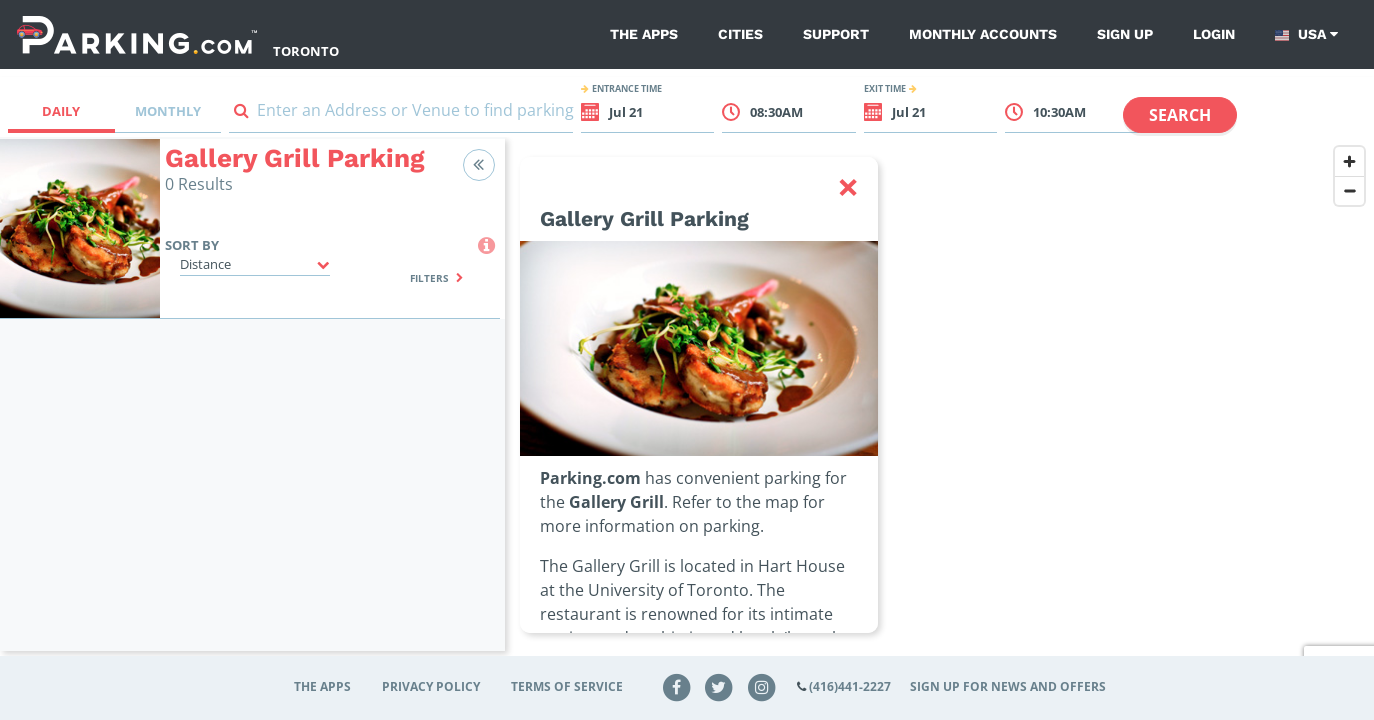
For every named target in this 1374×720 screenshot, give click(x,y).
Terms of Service (567, 686)
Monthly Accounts (983, 34)
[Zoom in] (1349, 161)
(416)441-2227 (850, 686)
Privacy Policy (431, 686)
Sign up (1125, 34)
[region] (939, 407)
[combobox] (401, 114)
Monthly (168, 111)
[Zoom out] (1349, 190)
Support (836, 34)
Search (1180, 115)
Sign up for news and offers (1008, 686)
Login (1214, 34)
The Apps (644, 34)
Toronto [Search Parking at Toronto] (306, 51)
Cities (740, 34)
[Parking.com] (137, 34)
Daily (61, 111)
